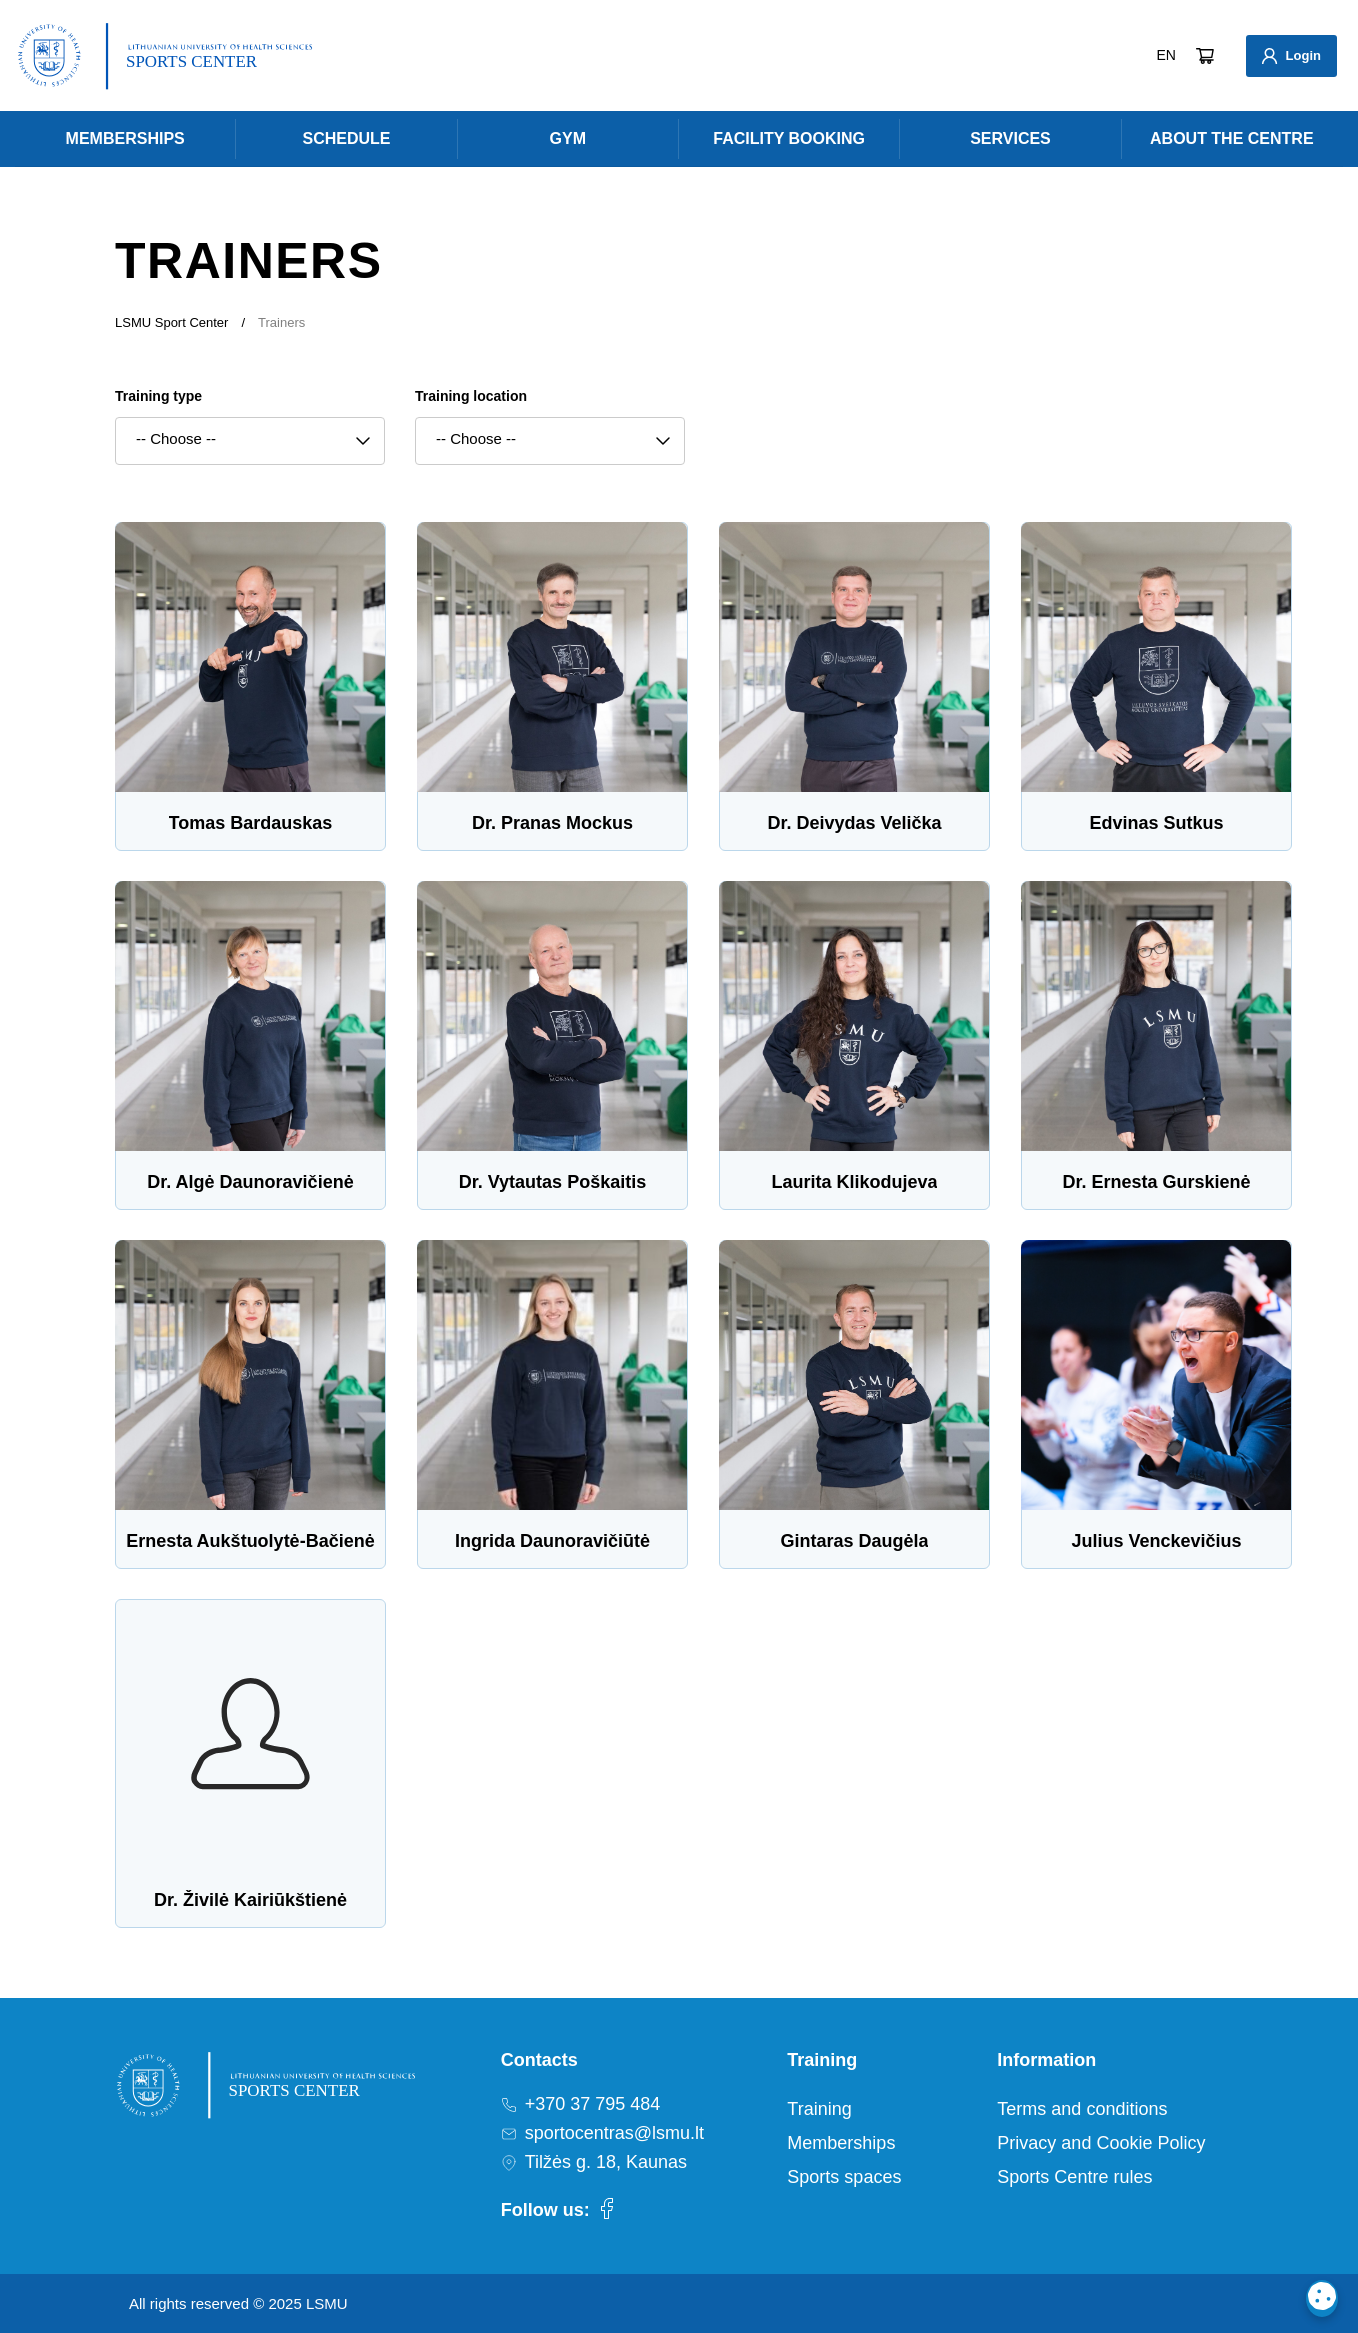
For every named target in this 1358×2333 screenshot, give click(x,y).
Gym (568, 138)
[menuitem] (125, 139)
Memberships (125, 138)
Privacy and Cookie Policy (1101, 2143)
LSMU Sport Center (171, 322)
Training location (471, 396)
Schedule (346, 138)
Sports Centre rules (1074, 2177)
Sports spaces (844, 2177)
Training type (158, 396)
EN (1166, 55)
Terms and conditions (1082, 2109)
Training (819, 2109)
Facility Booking (789, 138)
